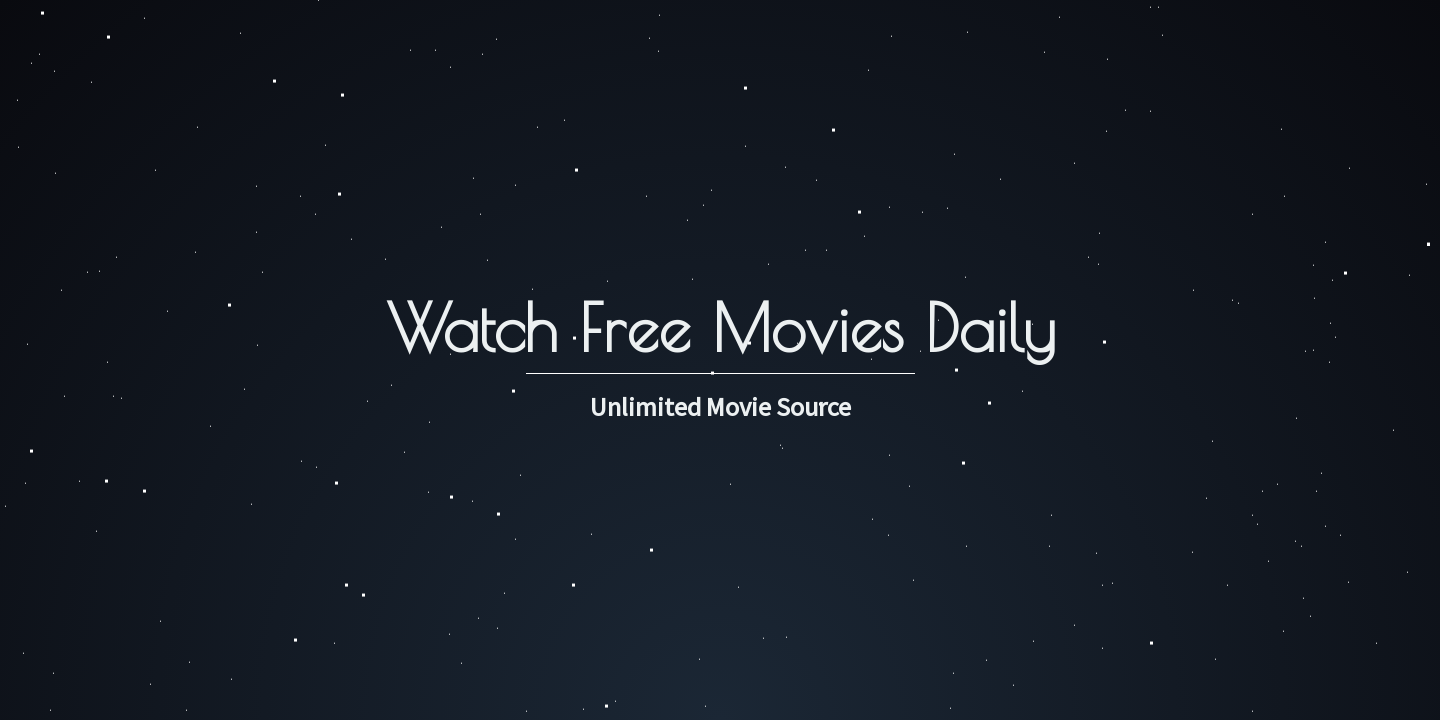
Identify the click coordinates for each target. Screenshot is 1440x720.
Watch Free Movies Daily (720, 327)
